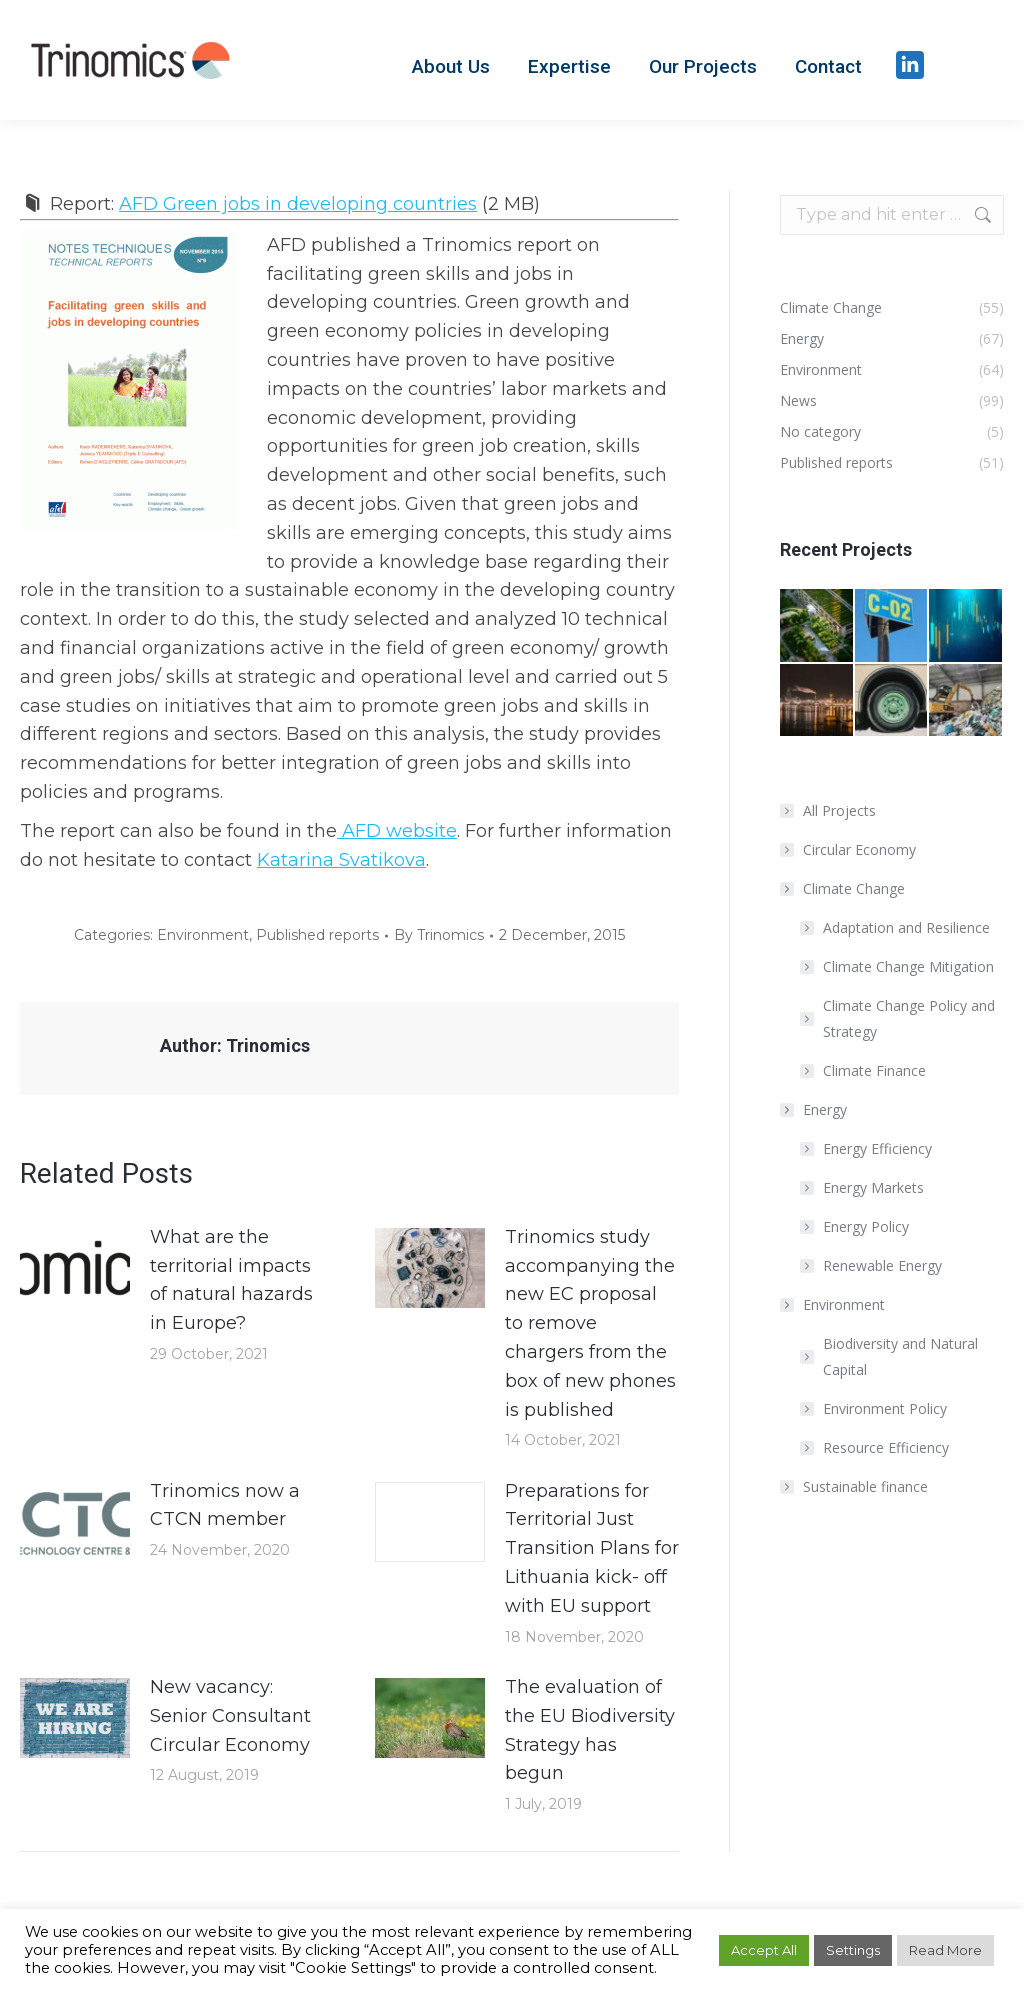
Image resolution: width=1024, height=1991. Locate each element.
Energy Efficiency (877, 1148)
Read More (945, 1950)
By (439, 935)
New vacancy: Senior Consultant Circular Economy (230, 1716)
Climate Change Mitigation (908, 966)
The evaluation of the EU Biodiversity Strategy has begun (590, 1730)
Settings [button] (853, 1950)
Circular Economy (859, 849)
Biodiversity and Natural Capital (900, 1356)
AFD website (397, 831)
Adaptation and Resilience (906, 927)
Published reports (317, 935)
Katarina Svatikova (341, 860)
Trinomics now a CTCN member (225, 1505)
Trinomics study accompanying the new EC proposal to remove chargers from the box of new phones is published (590, 1323)
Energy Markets (873, 1187)
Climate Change (844, 888)
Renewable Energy (882, 1265)
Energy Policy (866, 1226)
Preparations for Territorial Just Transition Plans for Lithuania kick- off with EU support (592, 1548)
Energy (815, 1109)
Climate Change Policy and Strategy (909, 1018)
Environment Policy (885, 1408)
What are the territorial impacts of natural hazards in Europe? (231, 1280)
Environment (203, 935)
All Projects (839, 810)
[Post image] (75, 1268)
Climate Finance (874, 1070)
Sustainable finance (865, 1486)
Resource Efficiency (886, 1447)
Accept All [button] (764, 1950)
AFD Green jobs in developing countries (298, 204)
